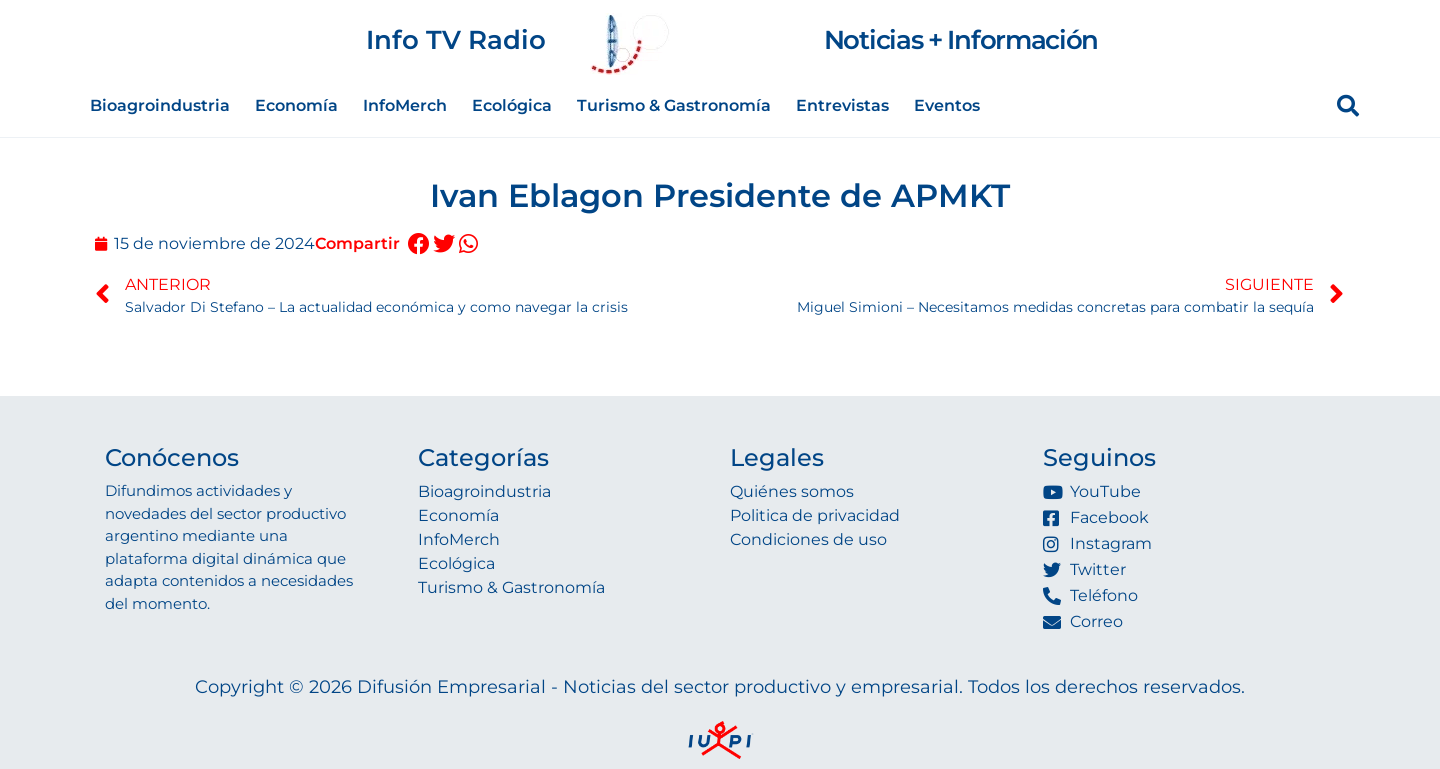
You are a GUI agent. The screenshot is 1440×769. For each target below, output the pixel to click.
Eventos (947, 105)
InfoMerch (405, 105)
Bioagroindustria (160, 105)
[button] (418, 244)
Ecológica (512, 105)
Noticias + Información (961, 40)
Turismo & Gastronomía (674, 105)
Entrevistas (842, 105)
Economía (296, 105)
